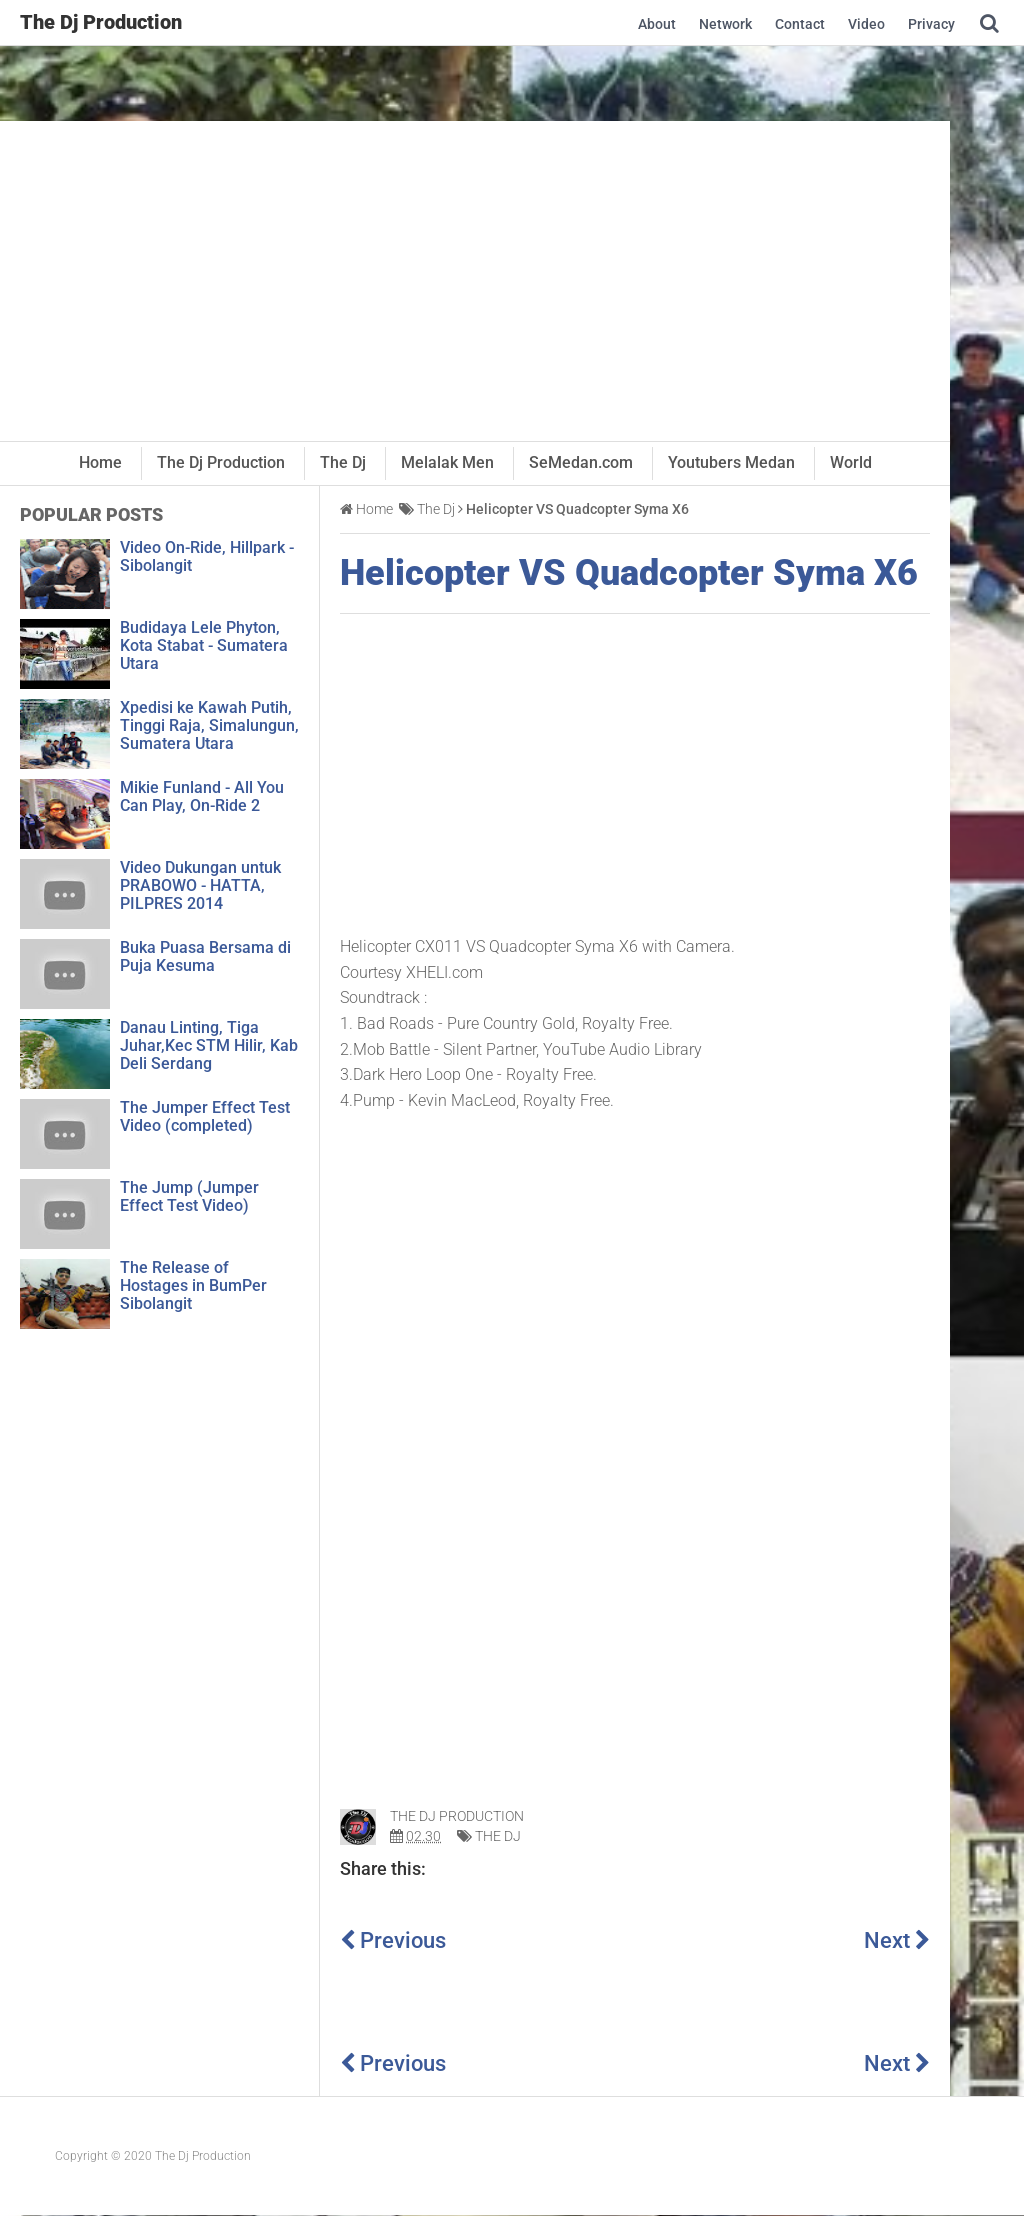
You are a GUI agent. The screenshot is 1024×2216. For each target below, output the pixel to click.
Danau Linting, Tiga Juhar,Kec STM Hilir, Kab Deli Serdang (209, 1045)
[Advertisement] (475, 281)
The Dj (498, 1836)
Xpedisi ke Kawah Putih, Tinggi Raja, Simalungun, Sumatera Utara (209, 725)
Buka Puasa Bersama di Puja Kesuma (205, 956)
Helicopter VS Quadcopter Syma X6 (629, 574)
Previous (393, 1941)
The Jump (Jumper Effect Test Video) (189, 1196)
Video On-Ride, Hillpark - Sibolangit (207, 556)
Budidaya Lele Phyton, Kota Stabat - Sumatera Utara (204, 645)
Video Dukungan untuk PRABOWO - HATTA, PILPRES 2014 (200, 885)
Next (897, 1941)
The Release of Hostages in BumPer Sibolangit (193, 1285)
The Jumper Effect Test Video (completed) (205, 1116)
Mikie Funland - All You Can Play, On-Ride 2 (202, 796)
